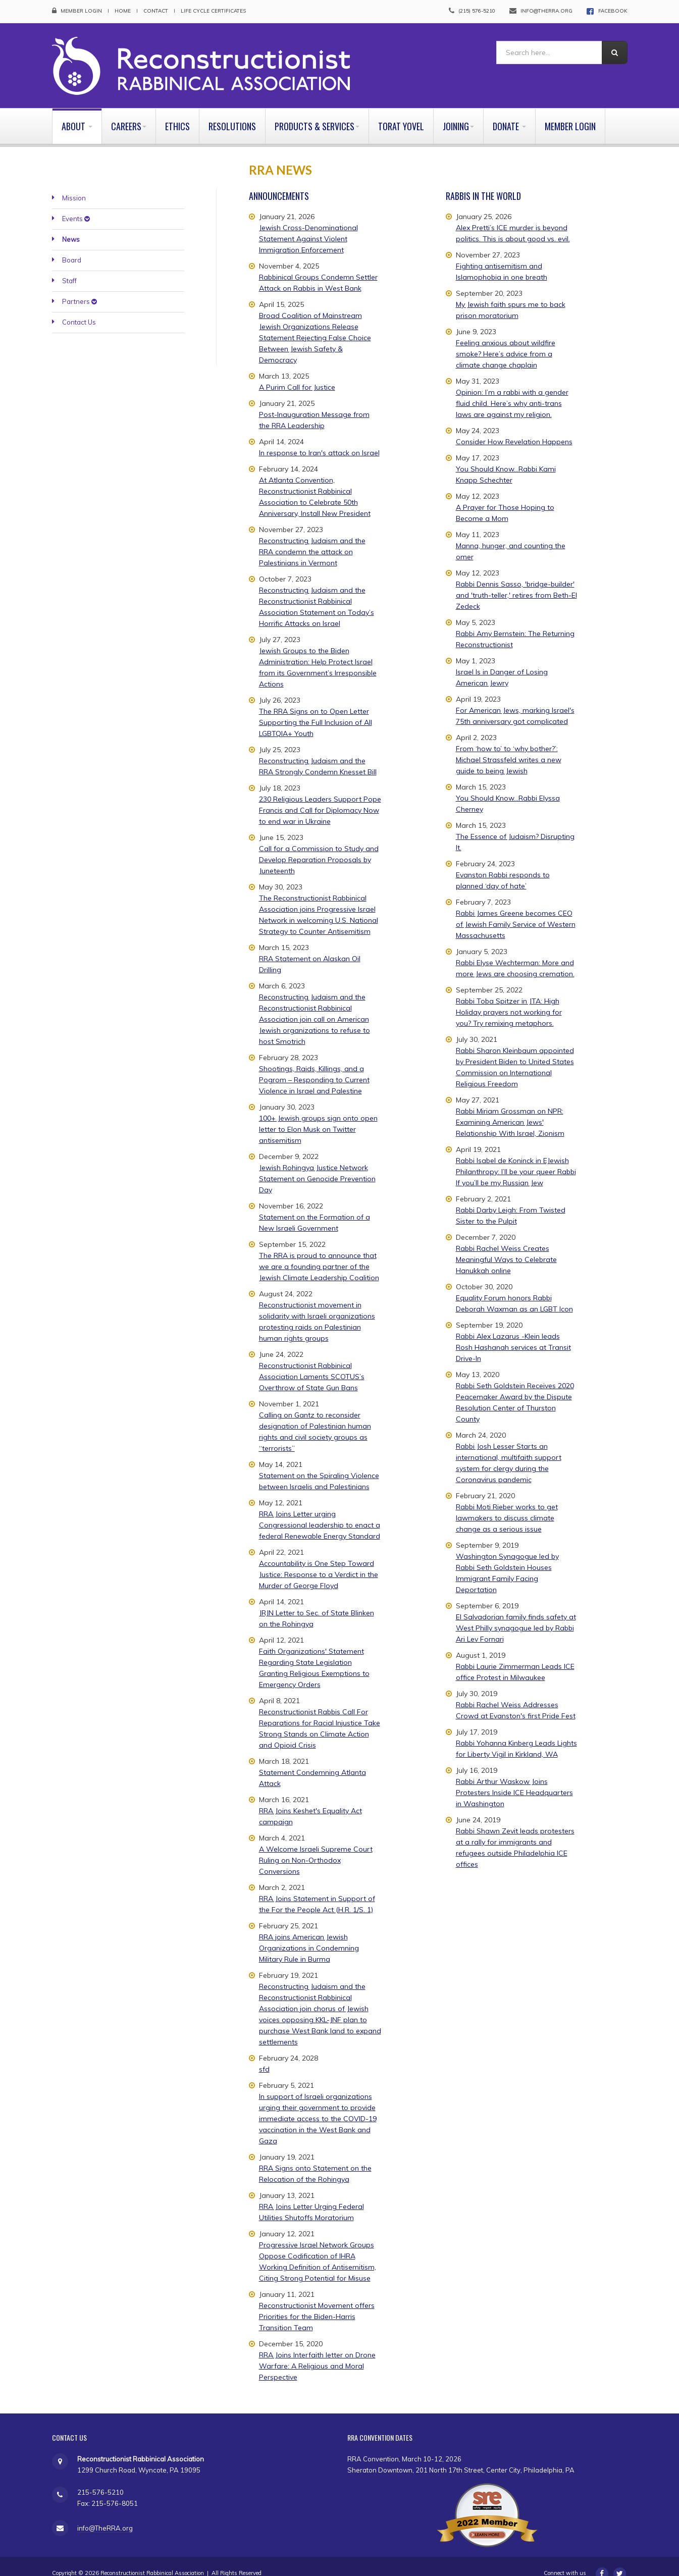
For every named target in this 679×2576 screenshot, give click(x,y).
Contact (155, 11)
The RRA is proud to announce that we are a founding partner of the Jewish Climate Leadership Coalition (319, 1252)
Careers (128, 112)
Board (71, 246)
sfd (264, 2054)
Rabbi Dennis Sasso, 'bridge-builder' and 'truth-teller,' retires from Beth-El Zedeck (516, 580)
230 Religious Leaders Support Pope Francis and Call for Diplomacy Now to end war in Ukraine (320, 795)
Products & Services (317, 112)
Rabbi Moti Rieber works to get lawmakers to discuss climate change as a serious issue (507, 1503)
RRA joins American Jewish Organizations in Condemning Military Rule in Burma (309, 1933)
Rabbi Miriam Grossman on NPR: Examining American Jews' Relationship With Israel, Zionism (510, 1107)
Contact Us (79, 308)
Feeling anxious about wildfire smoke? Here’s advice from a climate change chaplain (505, 339)
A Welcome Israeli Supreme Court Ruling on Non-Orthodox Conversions (316, 1845)
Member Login (81, 11)
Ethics (177, 112)
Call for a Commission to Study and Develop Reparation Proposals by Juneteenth (319, 845)
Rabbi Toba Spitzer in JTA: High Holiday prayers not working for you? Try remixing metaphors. (509, 997)
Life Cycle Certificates (213, 11)
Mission (74, 184)
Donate (509, 112)
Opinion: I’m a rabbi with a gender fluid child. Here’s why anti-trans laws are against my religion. (512, 388)
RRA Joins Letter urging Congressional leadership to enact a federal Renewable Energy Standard (319, 1510)
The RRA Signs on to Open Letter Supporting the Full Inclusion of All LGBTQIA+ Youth (315, 707)
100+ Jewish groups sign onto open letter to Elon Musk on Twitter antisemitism (318, 1114)
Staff (69, 266)
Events (76, 204)
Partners (79, 287)
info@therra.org (546, 11)
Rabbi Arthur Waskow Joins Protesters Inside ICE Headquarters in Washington (514, 1778)
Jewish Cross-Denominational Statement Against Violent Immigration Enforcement (308, 224)
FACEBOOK (613, 11)
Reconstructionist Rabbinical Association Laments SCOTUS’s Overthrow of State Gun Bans (311, 1362)
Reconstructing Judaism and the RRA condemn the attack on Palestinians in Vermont (312, 537)
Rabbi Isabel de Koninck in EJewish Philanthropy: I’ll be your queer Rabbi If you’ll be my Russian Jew (516, 1157)
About (77, 112)
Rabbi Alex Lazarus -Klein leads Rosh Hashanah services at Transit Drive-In (513, 1332)
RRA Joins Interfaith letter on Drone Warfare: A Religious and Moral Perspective (317, 2351)
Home (123, 11)
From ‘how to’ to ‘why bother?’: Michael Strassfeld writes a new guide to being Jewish (508, 745)
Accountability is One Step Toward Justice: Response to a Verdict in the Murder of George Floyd (318, 1559)
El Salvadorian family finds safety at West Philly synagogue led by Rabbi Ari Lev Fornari (516, 1613)
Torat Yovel (401, 112)
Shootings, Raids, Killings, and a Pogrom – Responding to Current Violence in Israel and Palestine (314, 1065)
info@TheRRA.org (105, 2514)
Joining (458, 112)
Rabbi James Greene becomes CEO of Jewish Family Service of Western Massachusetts (516, 909)
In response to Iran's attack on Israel (319, 438)
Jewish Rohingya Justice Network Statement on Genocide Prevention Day (317, 1164)
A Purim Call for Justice (297, 372)
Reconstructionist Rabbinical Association (152, 2558)
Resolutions (232, 112)
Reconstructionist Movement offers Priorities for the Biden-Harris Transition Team (317, 2302)
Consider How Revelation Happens (514, 427)
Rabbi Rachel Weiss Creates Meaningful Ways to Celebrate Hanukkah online (506, 1244)
